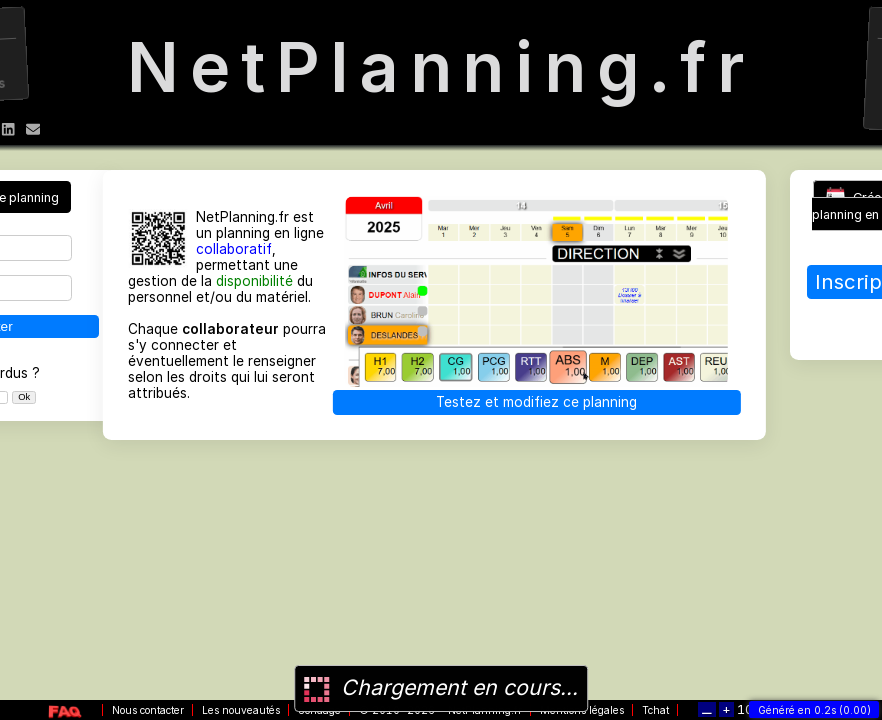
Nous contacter (148, 710)
